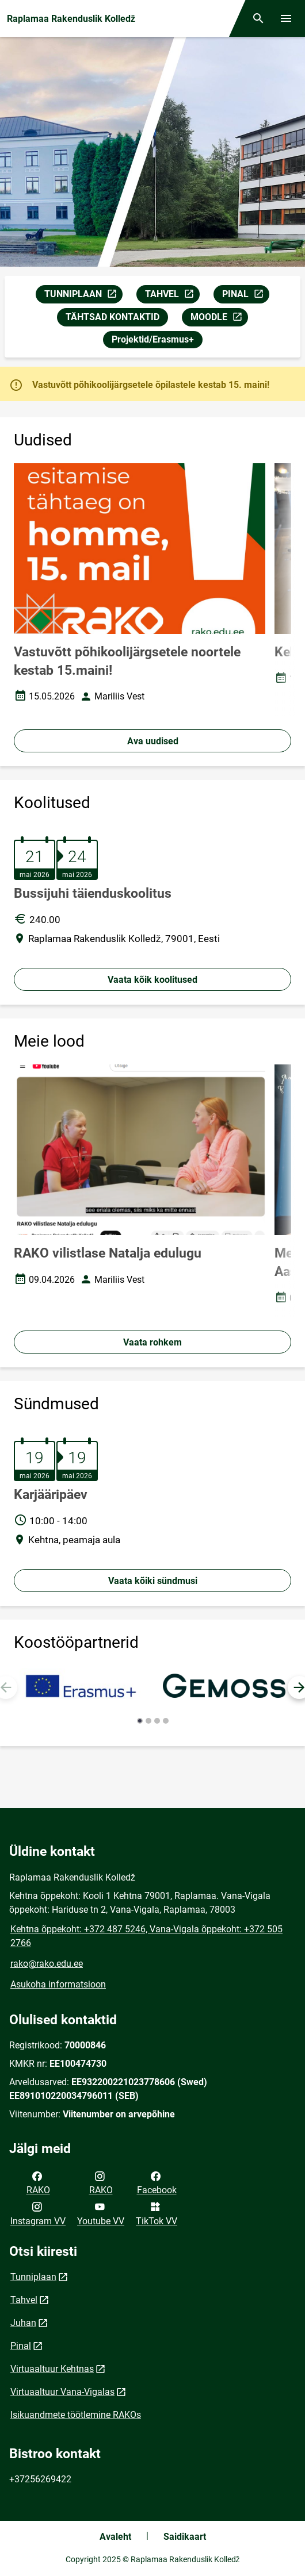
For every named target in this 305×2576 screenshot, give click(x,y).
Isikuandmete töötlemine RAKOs (75, 2414)
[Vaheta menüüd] (286, 18)
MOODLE (219, 318)
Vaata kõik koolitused (152, 979)
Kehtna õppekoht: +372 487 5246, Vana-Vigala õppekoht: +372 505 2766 (146, 1936)
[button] (140, 1721)
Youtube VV (100, 2213)
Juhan (23, 2322)
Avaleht (115, 2536)
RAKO (38, 2182)
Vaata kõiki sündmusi (152, 1580)
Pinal (20, 2345)
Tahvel (23, 2299)
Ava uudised (152, 741)
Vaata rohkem (152, 1342)
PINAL (245, 295)
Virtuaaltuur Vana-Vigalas (62, 2391)
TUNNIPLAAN (83, 295)
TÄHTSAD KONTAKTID (112, 317)
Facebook (157, 2182)
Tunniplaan (33, 2276)
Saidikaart (184, 2536)
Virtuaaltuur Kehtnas (52, 2368)
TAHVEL (172, 295)
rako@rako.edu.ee (46, 1963)
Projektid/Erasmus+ (153, 339)
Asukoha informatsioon (58, 1984)
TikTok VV (156, 2213)
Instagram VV (38, 2213)
